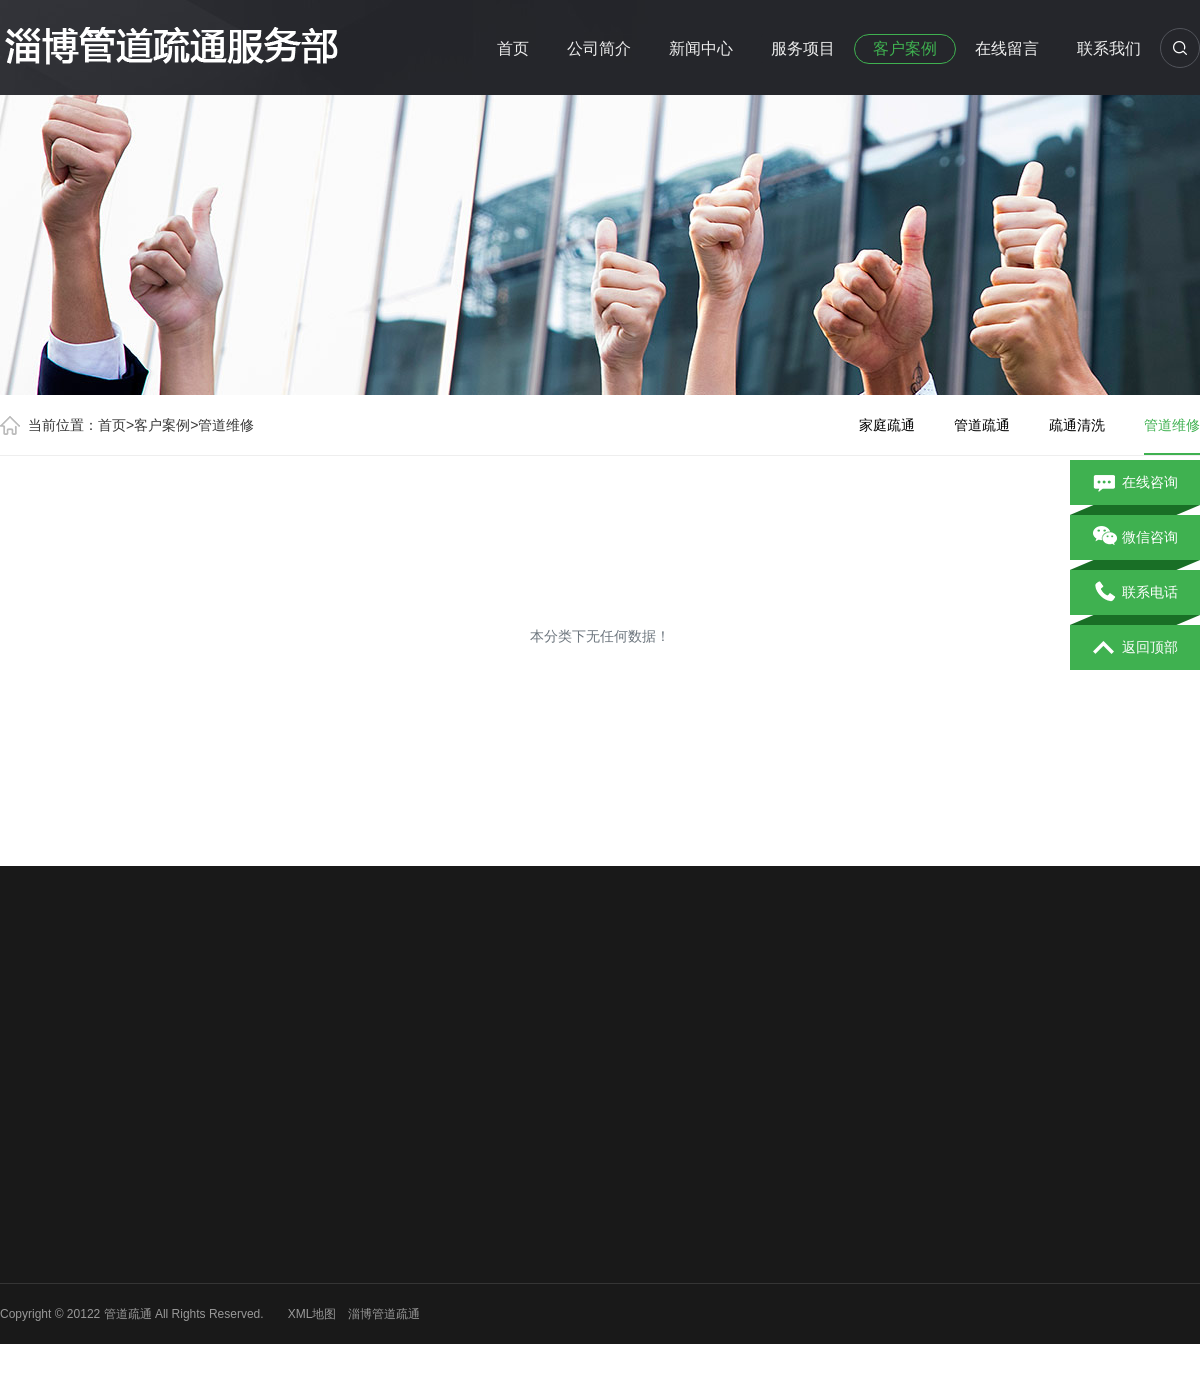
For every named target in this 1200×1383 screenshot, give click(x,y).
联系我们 (1109, 48)
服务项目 (803, 48)
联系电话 (1135, 593)
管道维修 (226, 425)
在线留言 (1007, 48)
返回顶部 (1135, 648)
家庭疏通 (887, 425)
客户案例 (905, 48)
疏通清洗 (1077, 425)
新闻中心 (701, 48)
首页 (513, 48)
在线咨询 (1135, 483)
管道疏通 (982, 425)
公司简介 (599, 48)
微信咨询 (1135, 538)
